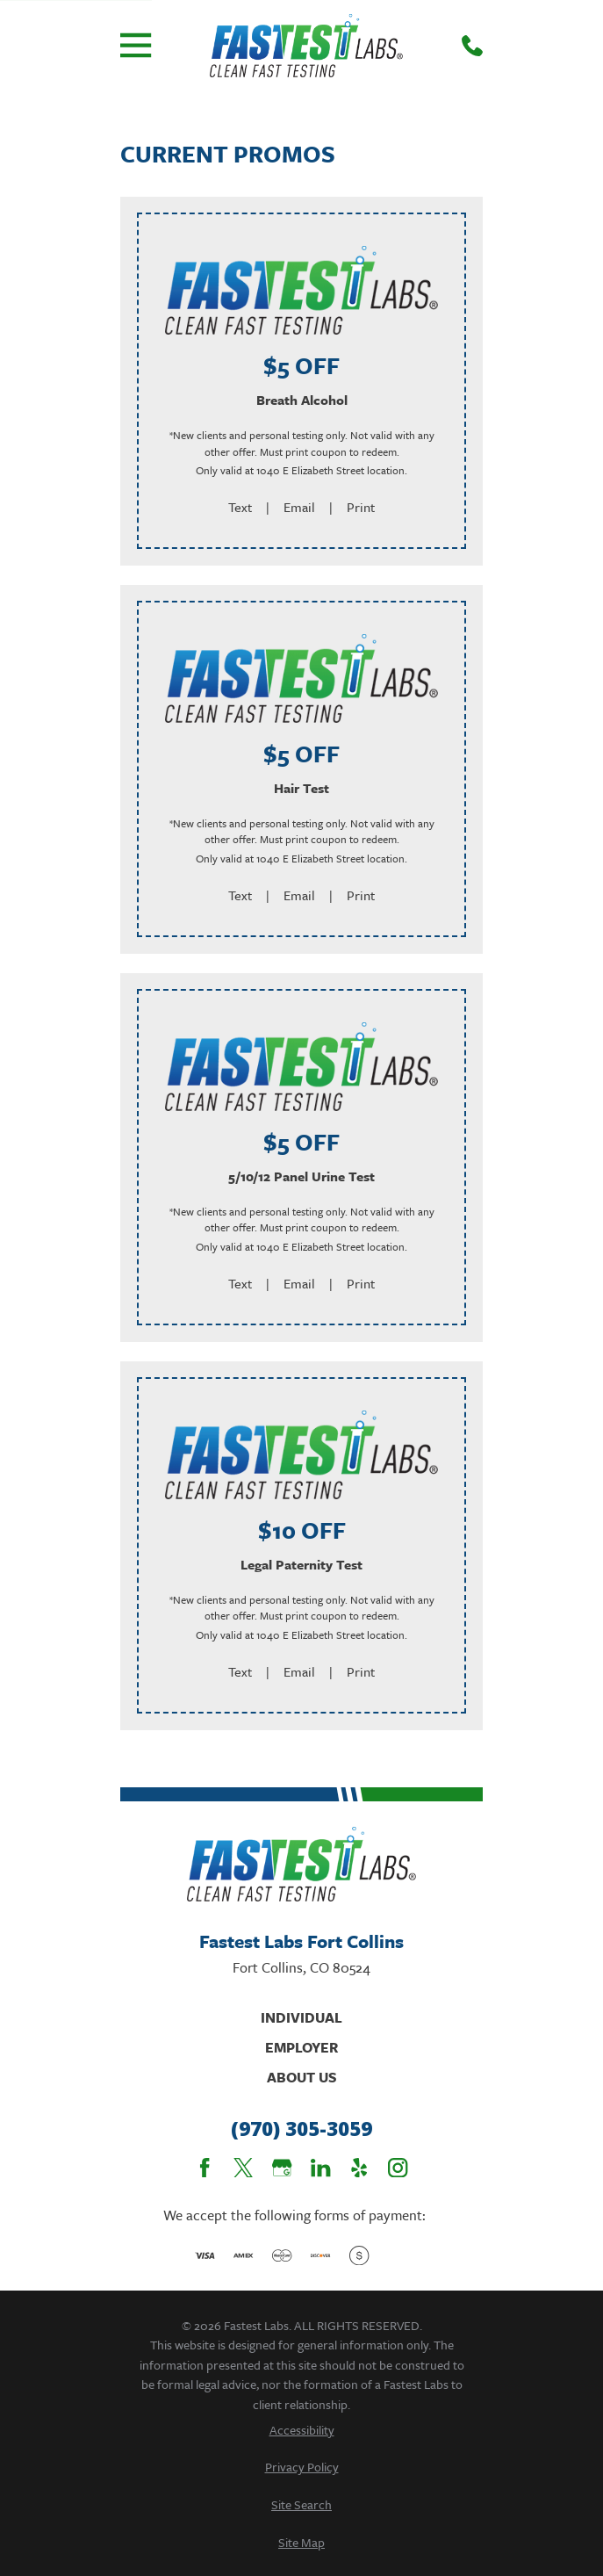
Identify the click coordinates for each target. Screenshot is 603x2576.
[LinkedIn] (320, 2167)
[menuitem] (301, 2430)
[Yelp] (359, 2167)
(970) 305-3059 (301, 2129)
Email (299, 506)
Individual (301, 2017)
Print (361, 506)
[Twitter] (243, 2167)
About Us (302, 2077)
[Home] (307, 45)
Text (240, 506)
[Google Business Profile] (281, 2167)
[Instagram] (397, 2167)
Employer (301, 2047)
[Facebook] (204, 2167)
